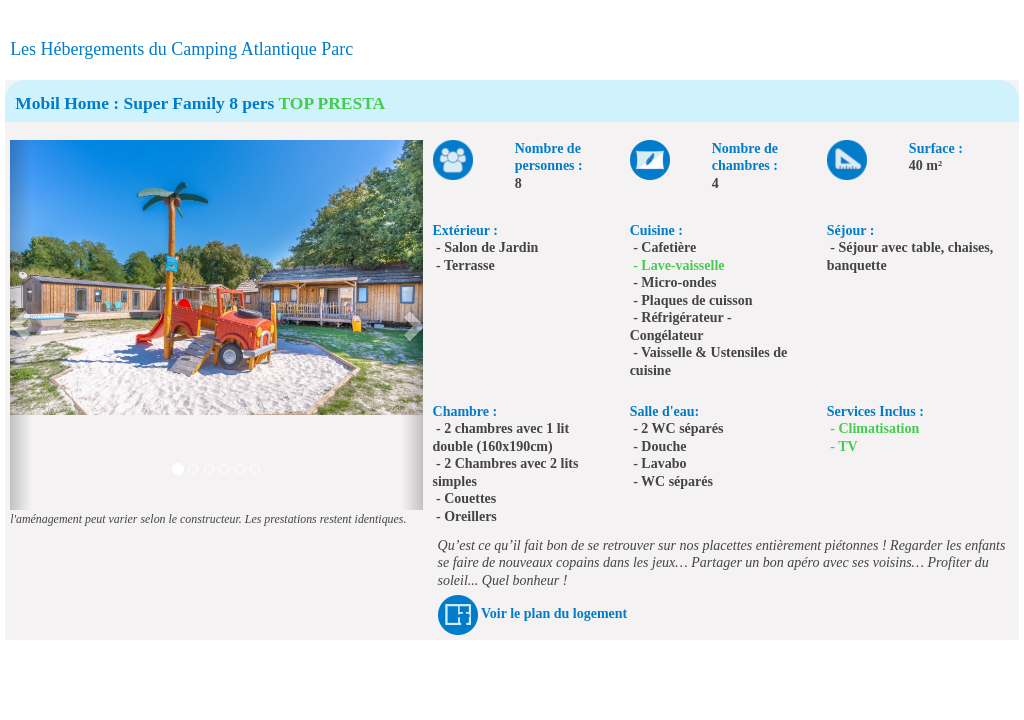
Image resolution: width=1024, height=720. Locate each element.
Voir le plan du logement (554, 613)
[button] (20, 325)
